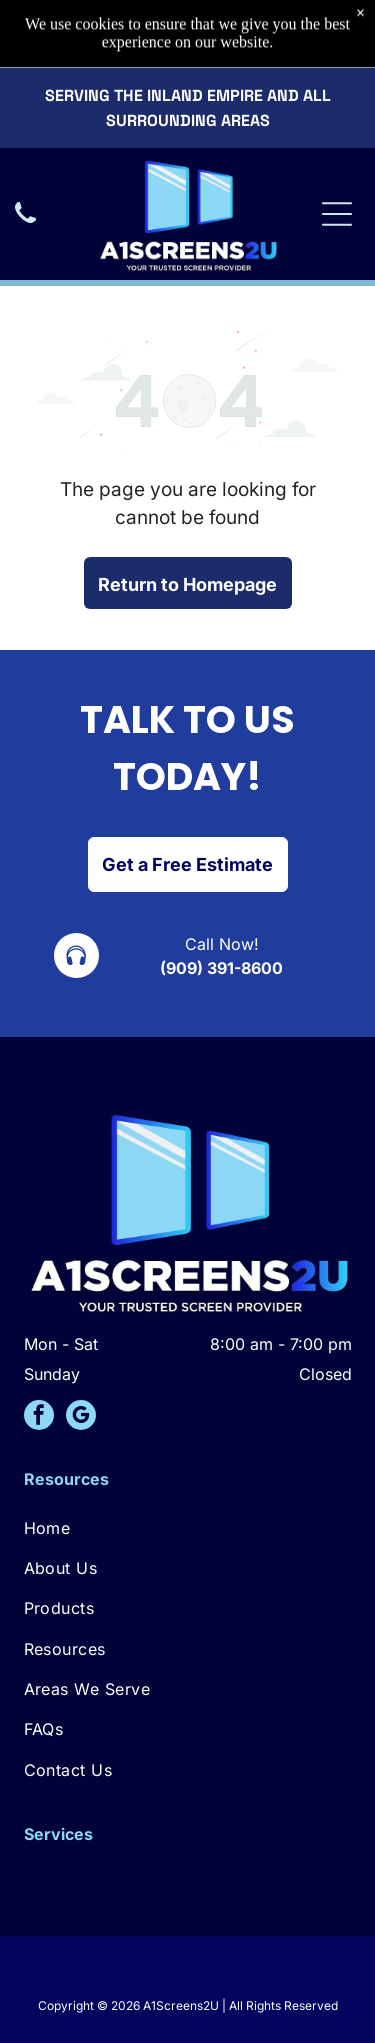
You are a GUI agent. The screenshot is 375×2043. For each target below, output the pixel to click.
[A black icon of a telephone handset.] (25, 160)
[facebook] (39, 1417)
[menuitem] (188, 1527)
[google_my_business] (81, 1417)
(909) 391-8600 (221, 968)
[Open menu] (337, 151)
